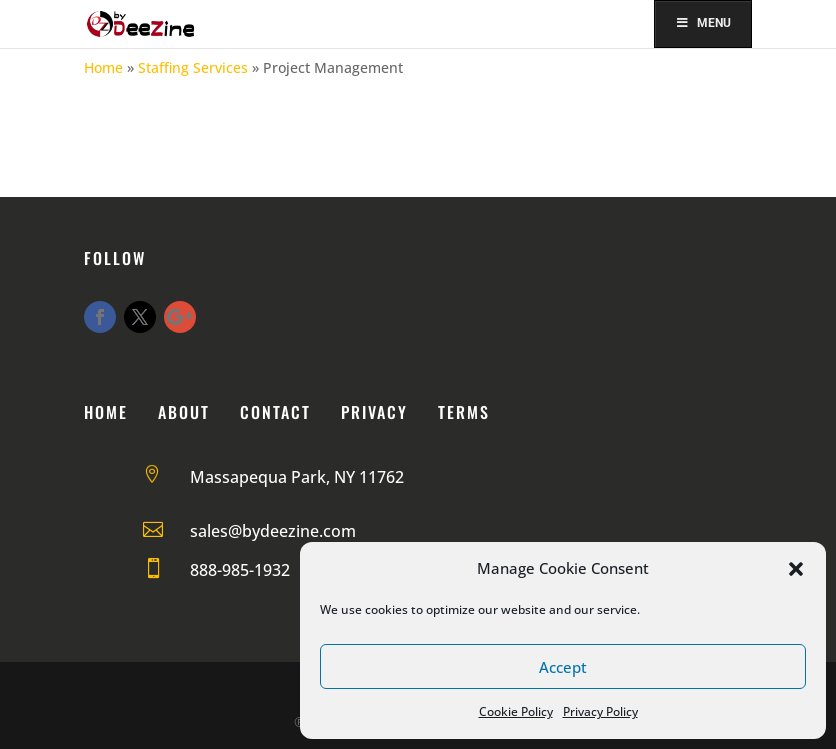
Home (103, 67)
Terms (464, 412)
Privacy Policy (600, 711)
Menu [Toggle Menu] (703, 23)
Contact (275, 412)
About (184, 412)
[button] (796, 569)
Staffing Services (193, 67)
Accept (563, 667)
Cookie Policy (516, 711)
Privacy (374, 412)
